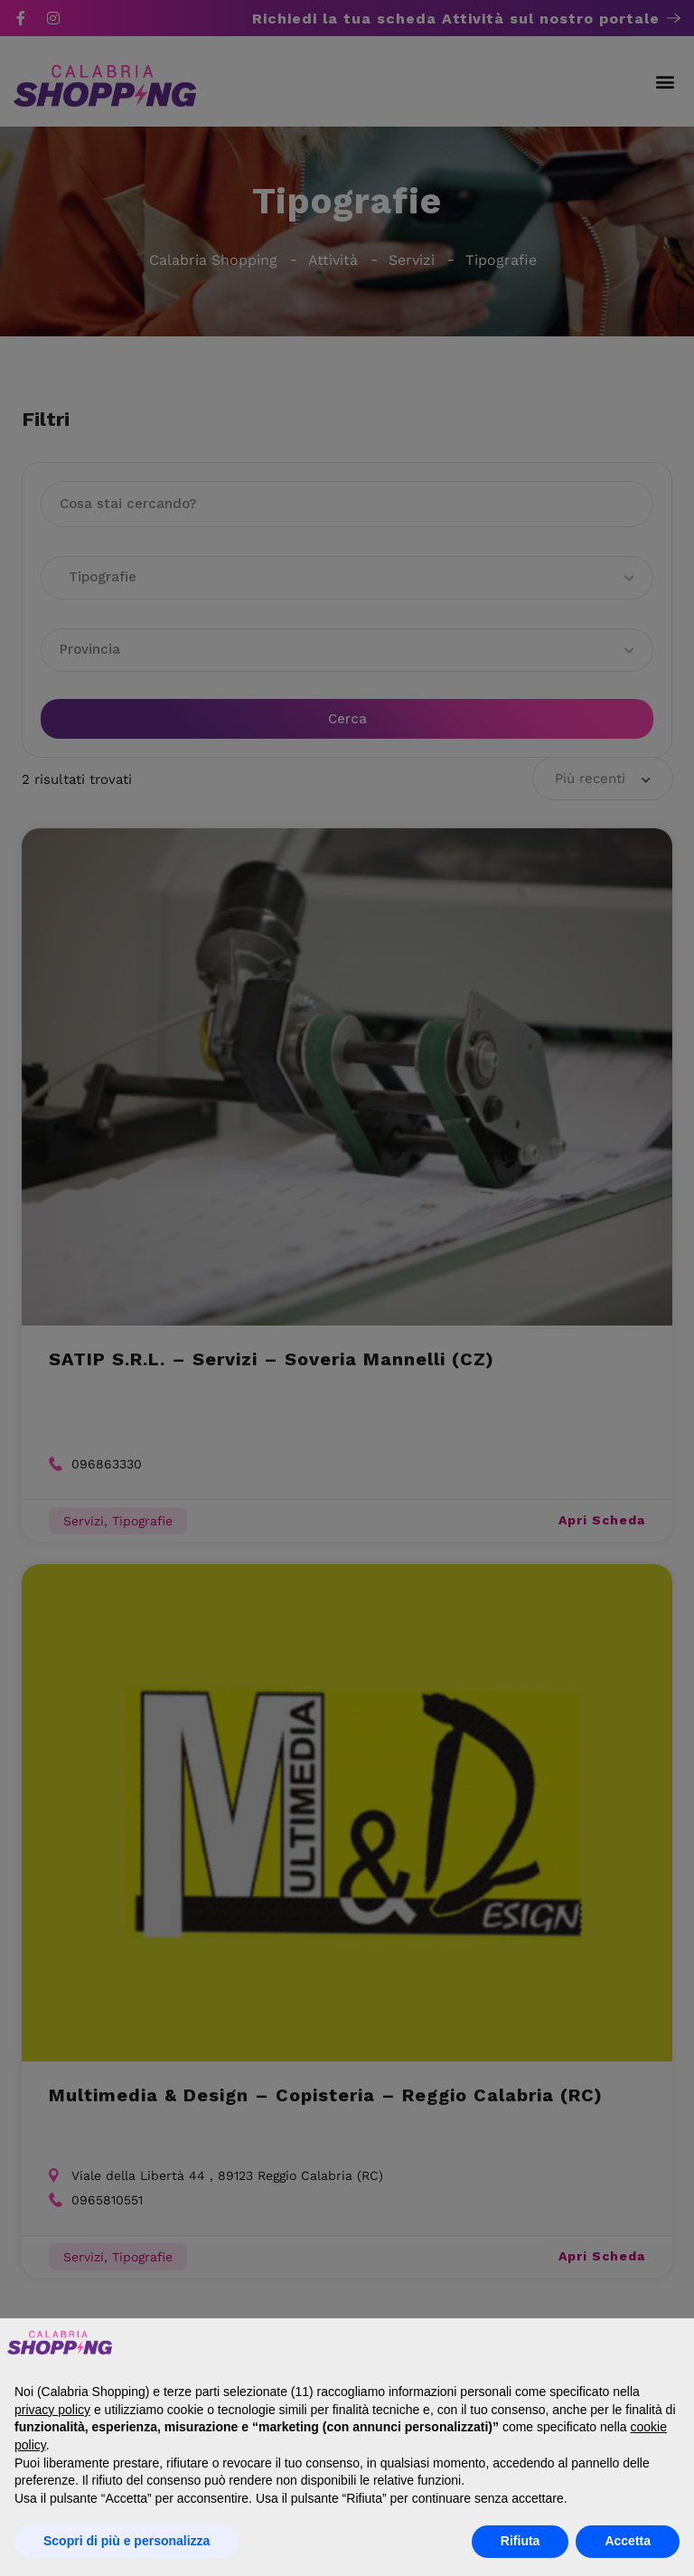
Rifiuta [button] (520, 2541)
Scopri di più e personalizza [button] (126, 2541)
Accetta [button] (628, 2541)
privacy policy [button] (52, 2409)
